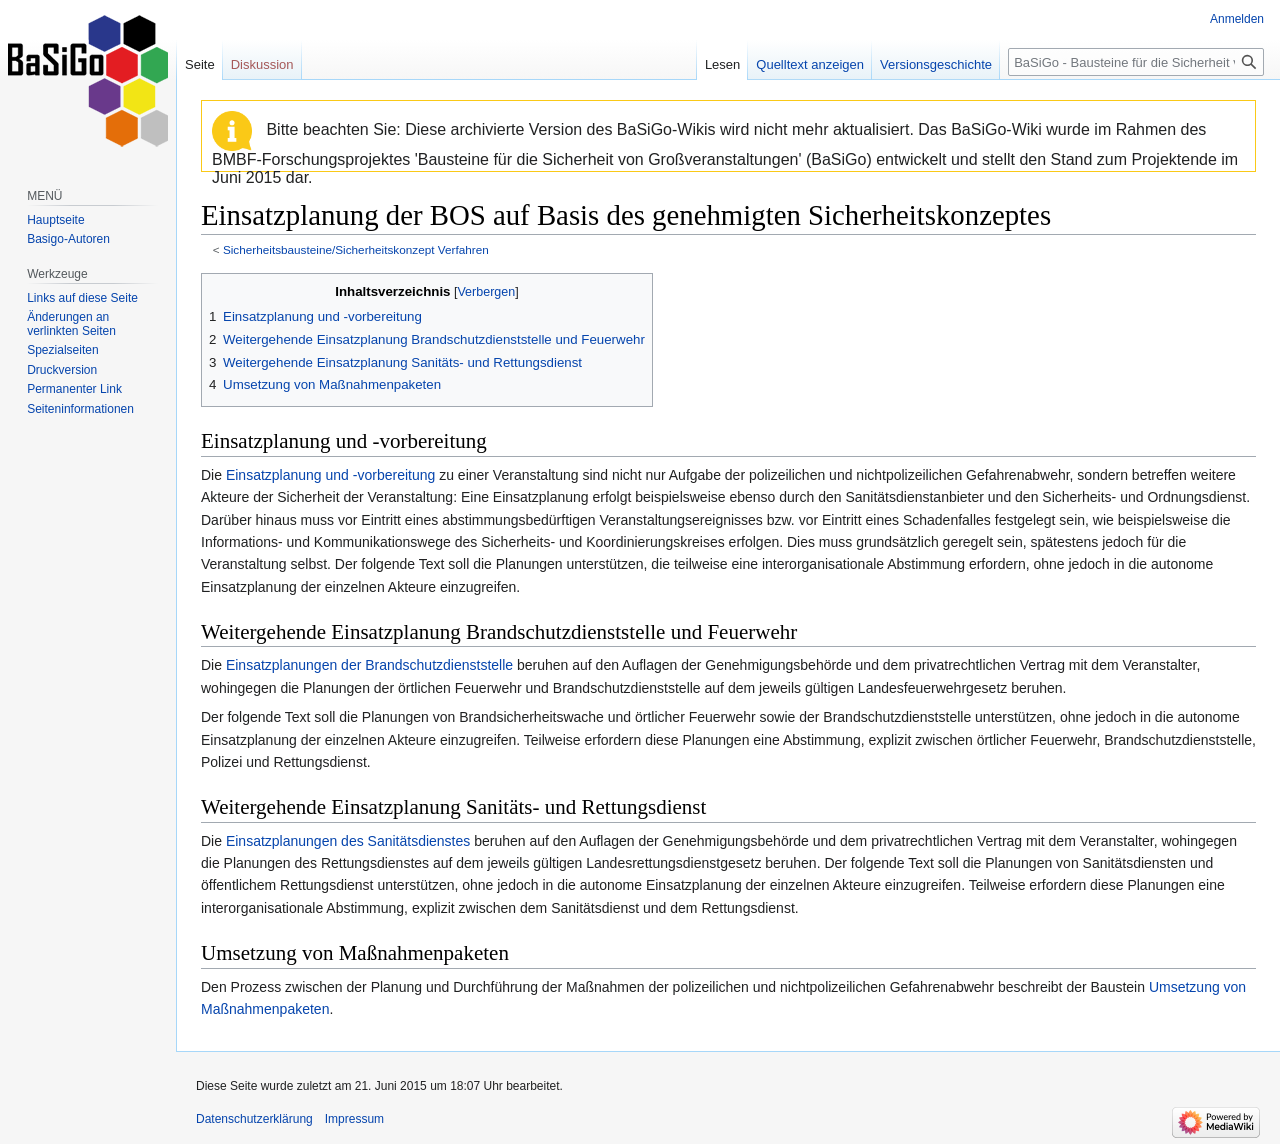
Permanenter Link (74, 389)
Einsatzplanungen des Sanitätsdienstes (348, 841)
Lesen (722, 64)
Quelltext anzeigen (810, 64)
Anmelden (1237, 19)
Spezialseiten (62, 350)
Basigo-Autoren (68, 239)
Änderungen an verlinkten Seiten (71, 324)
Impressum (354, 1119)
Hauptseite (55, 220)
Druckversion (62, 370)
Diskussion (262, 64)
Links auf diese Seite (82, 298)
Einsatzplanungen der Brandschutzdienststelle (369, 665)
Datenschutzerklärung (254, 1119)
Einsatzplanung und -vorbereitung (330, 475)
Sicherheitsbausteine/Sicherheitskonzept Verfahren (356, 249)
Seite (200, 64)
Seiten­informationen (80, 409)
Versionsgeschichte (936, 64)
